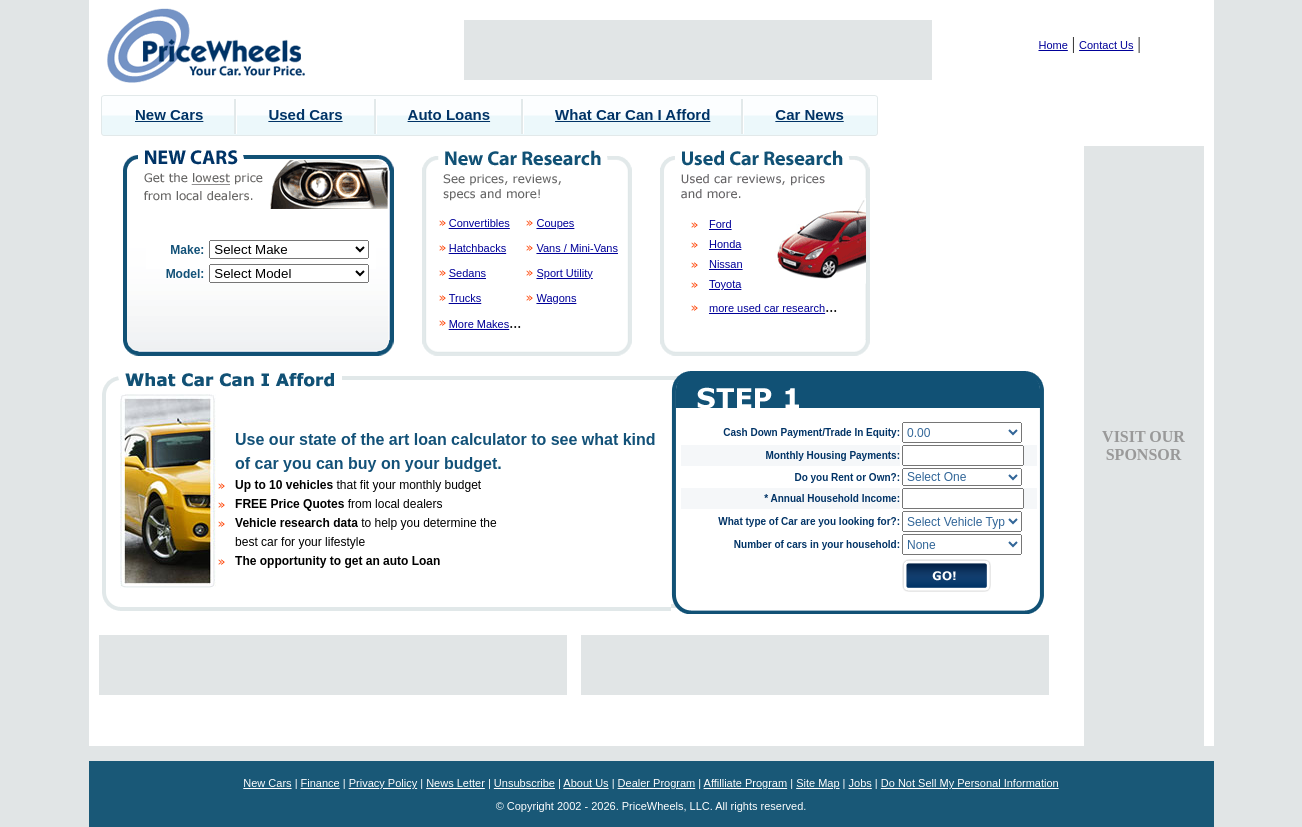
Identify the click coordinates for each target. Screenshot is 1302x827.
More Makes (479, 324)
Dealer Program (657, 783)
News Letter (455, 783)
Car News (809, 114)
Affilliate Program (746, 783)
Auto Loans (449, 114)
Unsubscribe (524, 783)
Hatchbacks (477, 248)
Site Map (817, 783)
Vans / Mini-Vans (577, 248)
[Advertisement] (698, 50)
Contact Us (1106, 45)
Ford (720, 224)
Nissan (726, 264)
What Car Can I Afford (632, 114)
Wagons (556, 298)
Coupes (555, 223)
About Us (585, 783)
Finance (320, 783)
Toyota (725, 284)
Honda (725, 244)
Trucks (465, 298)
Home (1053, 45)
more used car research (767, 308)
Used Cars (305, 114)
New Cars (169, 114)
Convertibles (479, 223)
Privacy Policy (383, 783)
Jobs (860, 783)
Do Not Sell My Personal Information (970, 783)
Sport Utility (564, 273)
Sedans (467, 273)
